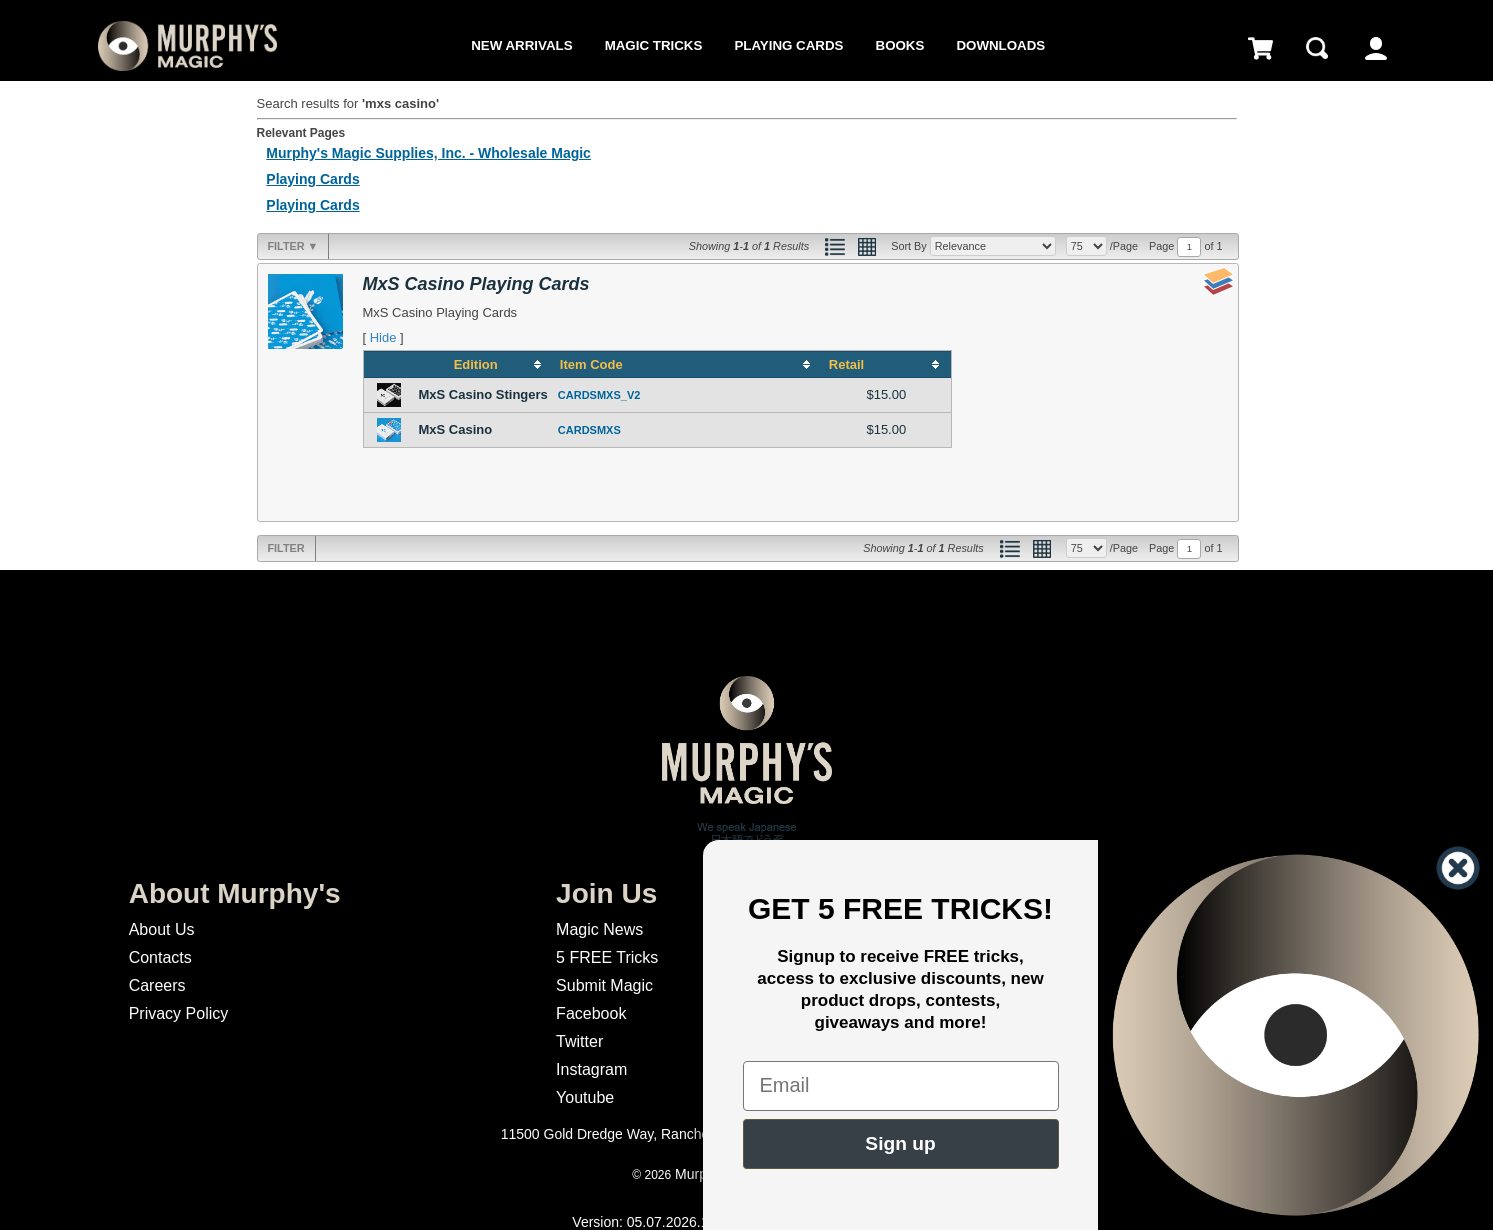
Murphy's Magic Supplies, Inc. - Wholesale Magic (428, 153)
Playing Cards (788, 45)
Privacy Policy (179, 1013)
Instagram (591, 1069)
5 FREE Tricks (607, 957)
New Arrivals (521, 45)
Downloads (1000, 45)
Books (900, 45)
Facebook (591, 1013)
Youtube (585, 1097)
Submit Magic (604, 985)
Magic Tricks (654, 45)
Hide (383, 337)
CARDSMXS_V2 (599, 395)
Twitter (579, 1041)
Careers (157, 985)
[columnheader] (483, 364)
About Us (162, 929)
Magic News (599, 929)
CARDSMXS (589, 430)
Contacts (160, 957)
